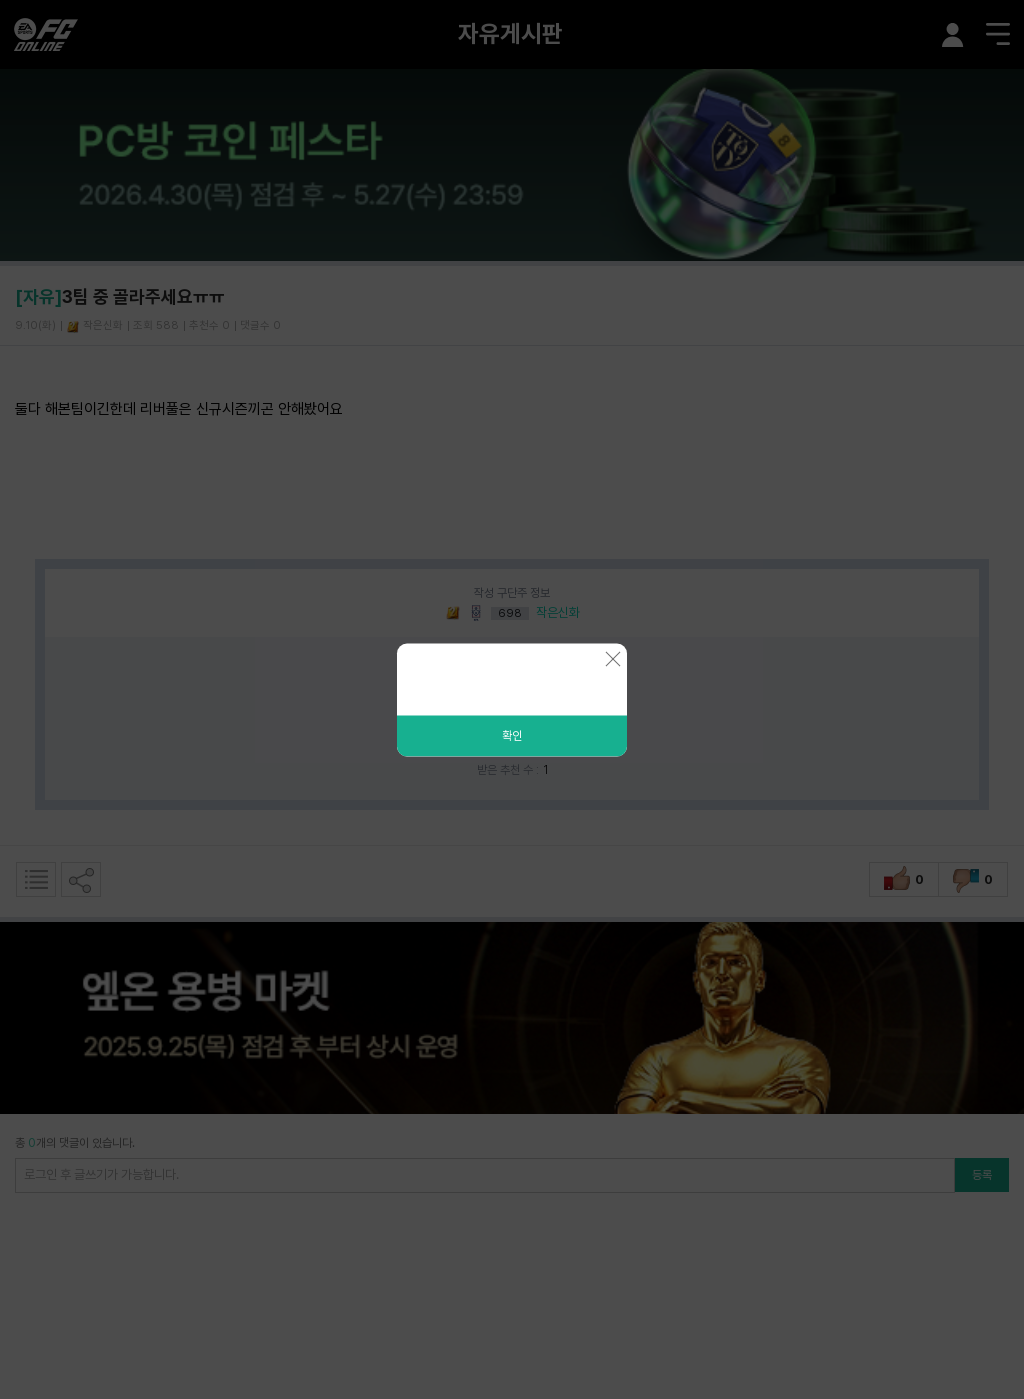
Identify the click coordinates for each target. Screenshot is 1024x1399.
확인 (512, 735)
